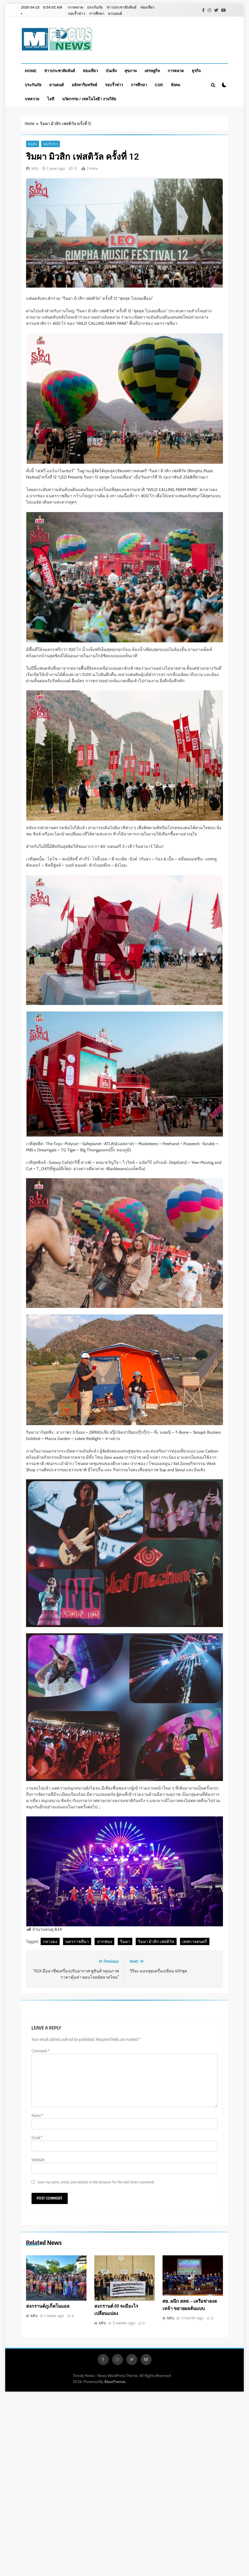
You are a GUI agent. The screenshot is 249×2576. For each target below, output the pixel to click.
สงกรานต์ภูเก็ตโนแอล (48, 2306)
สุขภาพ (130, 71)
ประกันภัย (95, 7)
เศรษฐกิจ (152, 71)
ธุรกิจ (196, 71)
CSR (159, 85)
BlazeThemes (115, 2381)
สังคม (175, 85)
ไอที (50, 99)
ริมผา (125, 1941)
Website (38, 2159)
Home (30, 71)
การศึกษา (96, 13)
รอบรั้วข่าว (76, 13)
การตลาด (75, 7)
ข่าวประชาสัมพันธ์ (121, 7)
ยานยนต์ (115, 13)
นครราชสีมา (77, 1941)
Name (37, 2115)
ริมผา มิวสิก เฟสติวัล (156, 1941)
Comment (41, 2050)
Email (37, 2137)
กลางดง (50, 1941)
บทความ (32, 99)
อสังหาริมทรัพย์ (84, 85)
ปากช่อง (104, 1941)
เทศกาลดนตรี (194, 1941)
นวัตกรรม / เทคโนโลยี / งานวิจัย (89, 99)
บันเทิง (111, 71)
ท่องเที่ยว (147, 7)
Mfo (35, 168)
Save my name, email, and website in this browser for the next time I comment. (96, 2181)
